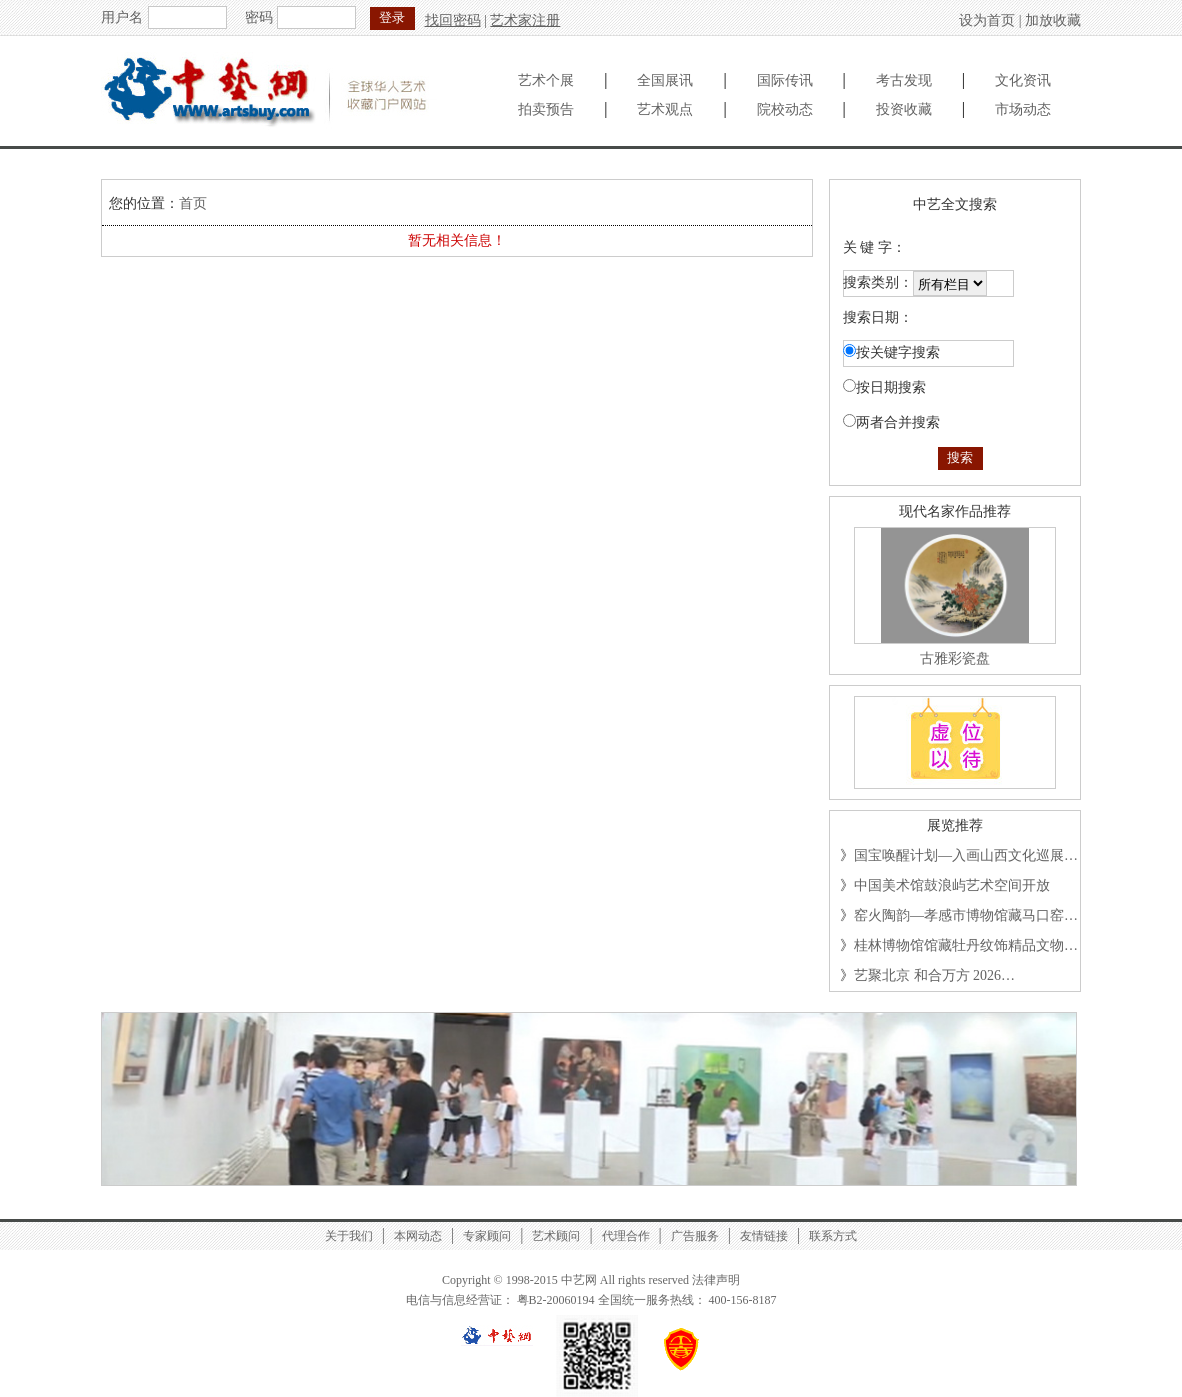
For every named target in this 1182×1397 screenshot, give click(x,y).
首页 (193, 203)
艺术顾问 (556, 1236)
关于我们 (349, 1236)
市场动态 (1023, 109)
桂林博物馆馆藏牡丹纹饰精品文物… (966, 945)
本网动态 (418, 1236)
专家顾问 (487, 1236)
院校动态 (785, 109)
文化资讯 (1023, 80)
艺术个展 (546, 80)
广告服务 (695, 1236)
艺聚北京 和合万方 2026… (934, 975)
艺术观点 (665, 109)
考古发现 (904, 80)
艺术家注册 (525, 20)
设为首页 (987, 20)
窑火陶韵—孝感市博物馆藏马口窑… (966, 915)
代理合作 (626, 1236)
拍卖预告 (546, 109)
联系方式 (833, 1236)
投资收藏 (904, 109)
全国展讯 (665, 80)
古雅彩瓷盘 (955, 658)
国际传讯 (785, 80)
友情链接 (764, 1236)
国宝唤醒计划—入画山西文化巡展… (966, 855)
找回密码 (453, 20)
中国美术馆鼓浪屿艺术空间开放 (952, 885)
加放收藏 (1053, 20)
